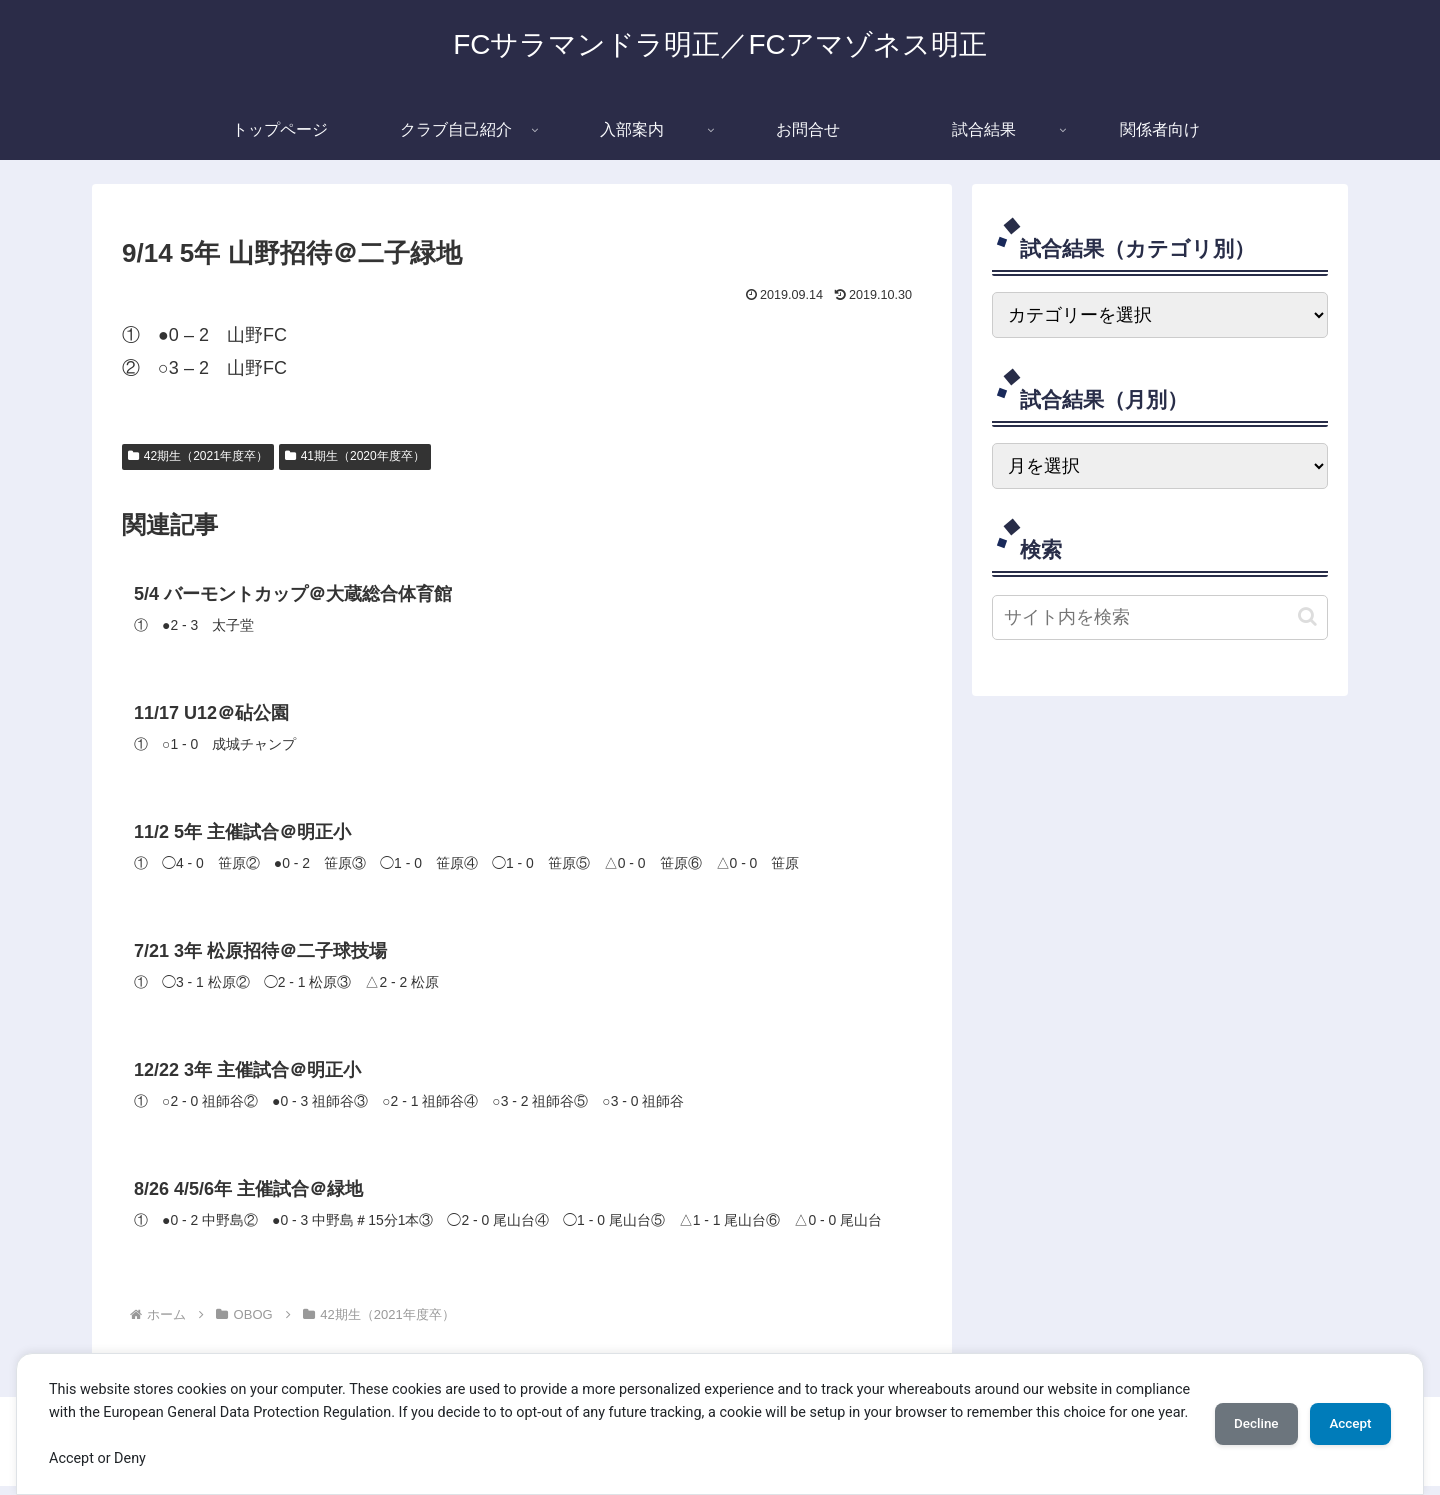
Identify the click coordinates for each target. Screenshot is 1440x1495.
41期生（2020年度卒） (355, 456)
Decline (1240, 1412)
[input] (1160, 617)
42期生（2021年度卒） (198, 456)
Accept (1345, 1412)
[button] (1307, 616)
